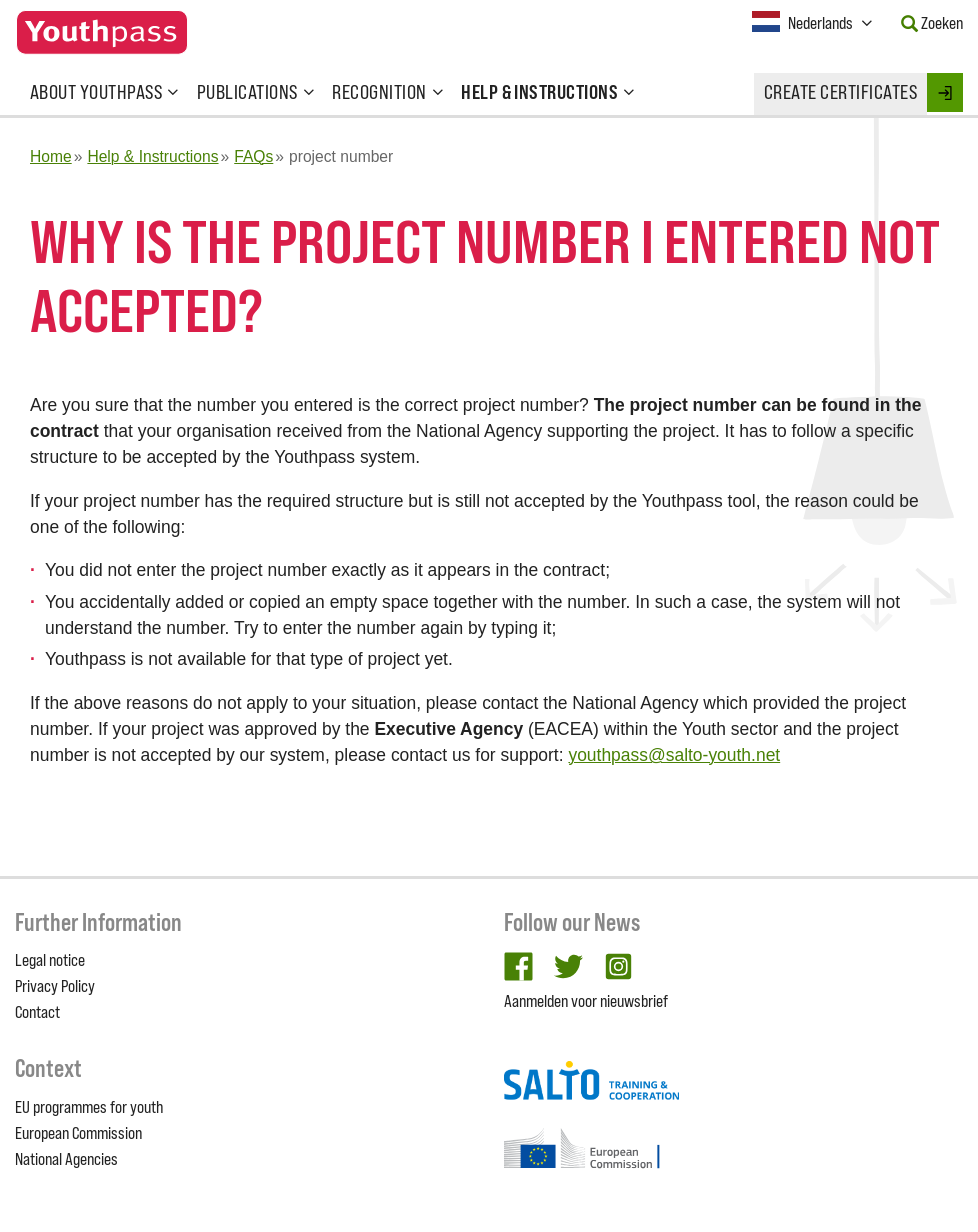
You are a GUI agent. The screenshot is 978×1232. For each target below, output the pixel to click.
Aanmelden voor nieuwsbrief (586, 1001)
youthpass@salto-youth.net (674, 755)
